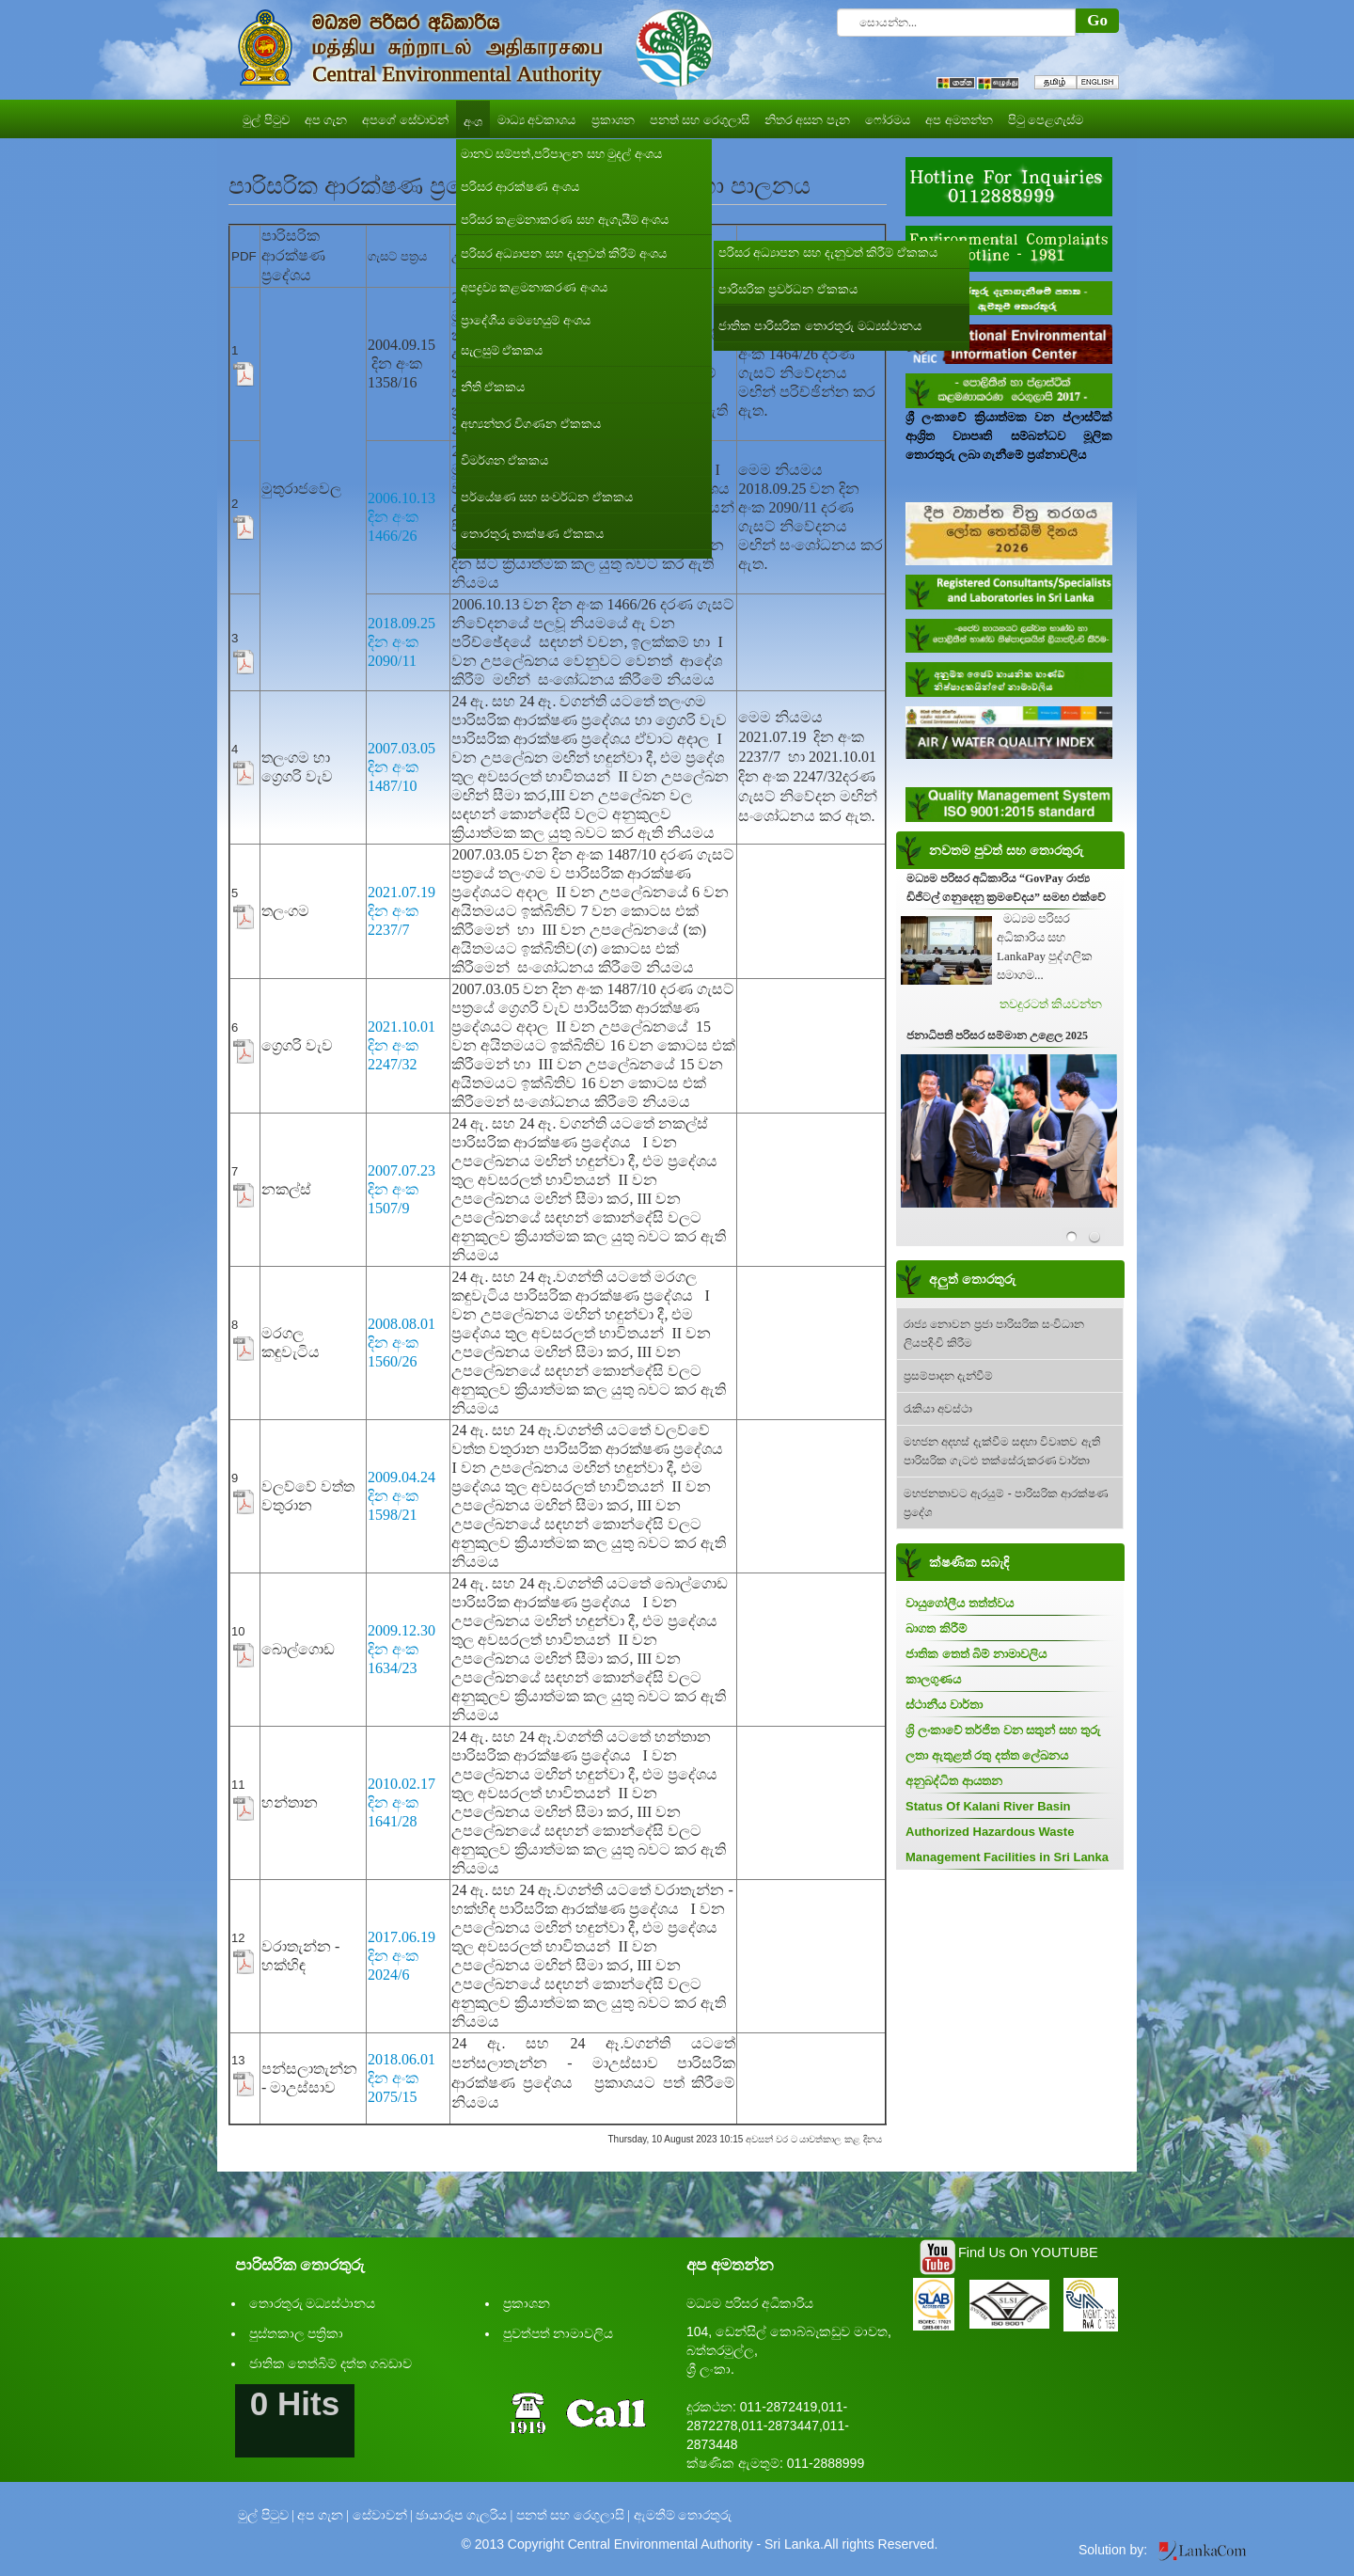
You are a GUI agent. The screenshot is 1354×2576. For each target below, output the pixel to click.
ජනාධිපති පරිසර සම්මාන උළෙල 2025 (997, 1035)
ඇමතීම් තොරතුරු (683, 2515)
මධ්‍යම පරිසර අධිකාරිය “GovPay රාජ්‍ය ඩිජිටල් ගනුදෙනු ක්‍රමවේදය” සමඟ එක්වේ (1006, 888)
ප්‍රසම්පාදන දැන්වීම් (948, 1376)
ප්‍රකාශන (526, 2304)
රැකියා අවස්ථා (938, 1408)
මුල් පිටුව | (266, 2515)
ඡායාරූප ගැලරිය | (464, 2515)
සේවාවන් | (383, 2515)
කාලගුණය (933, 1679)
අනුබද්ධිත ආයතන (953, 1781)
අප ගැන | (323, 2515)
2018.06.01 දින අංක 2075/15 (401, 2078)
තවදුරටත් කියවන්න (1051, 1004)
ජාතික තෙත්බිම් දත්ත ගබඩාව (331, 2364)
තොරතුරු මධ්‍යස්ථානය (312, 2304)
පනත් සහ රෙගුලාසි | (573, 2515)
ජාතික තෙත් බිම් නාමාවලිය (976, 1654)
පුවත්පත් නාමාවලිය (558, 2334)
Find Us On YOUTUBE (1028, 2252)
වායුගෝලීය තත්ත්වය (959, 1603)
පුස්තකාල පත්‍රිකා (296, 2334)
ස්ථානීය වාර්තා (944, 1705)
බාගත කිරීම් (936, 1628)
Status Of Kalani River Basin (988, 1806)
